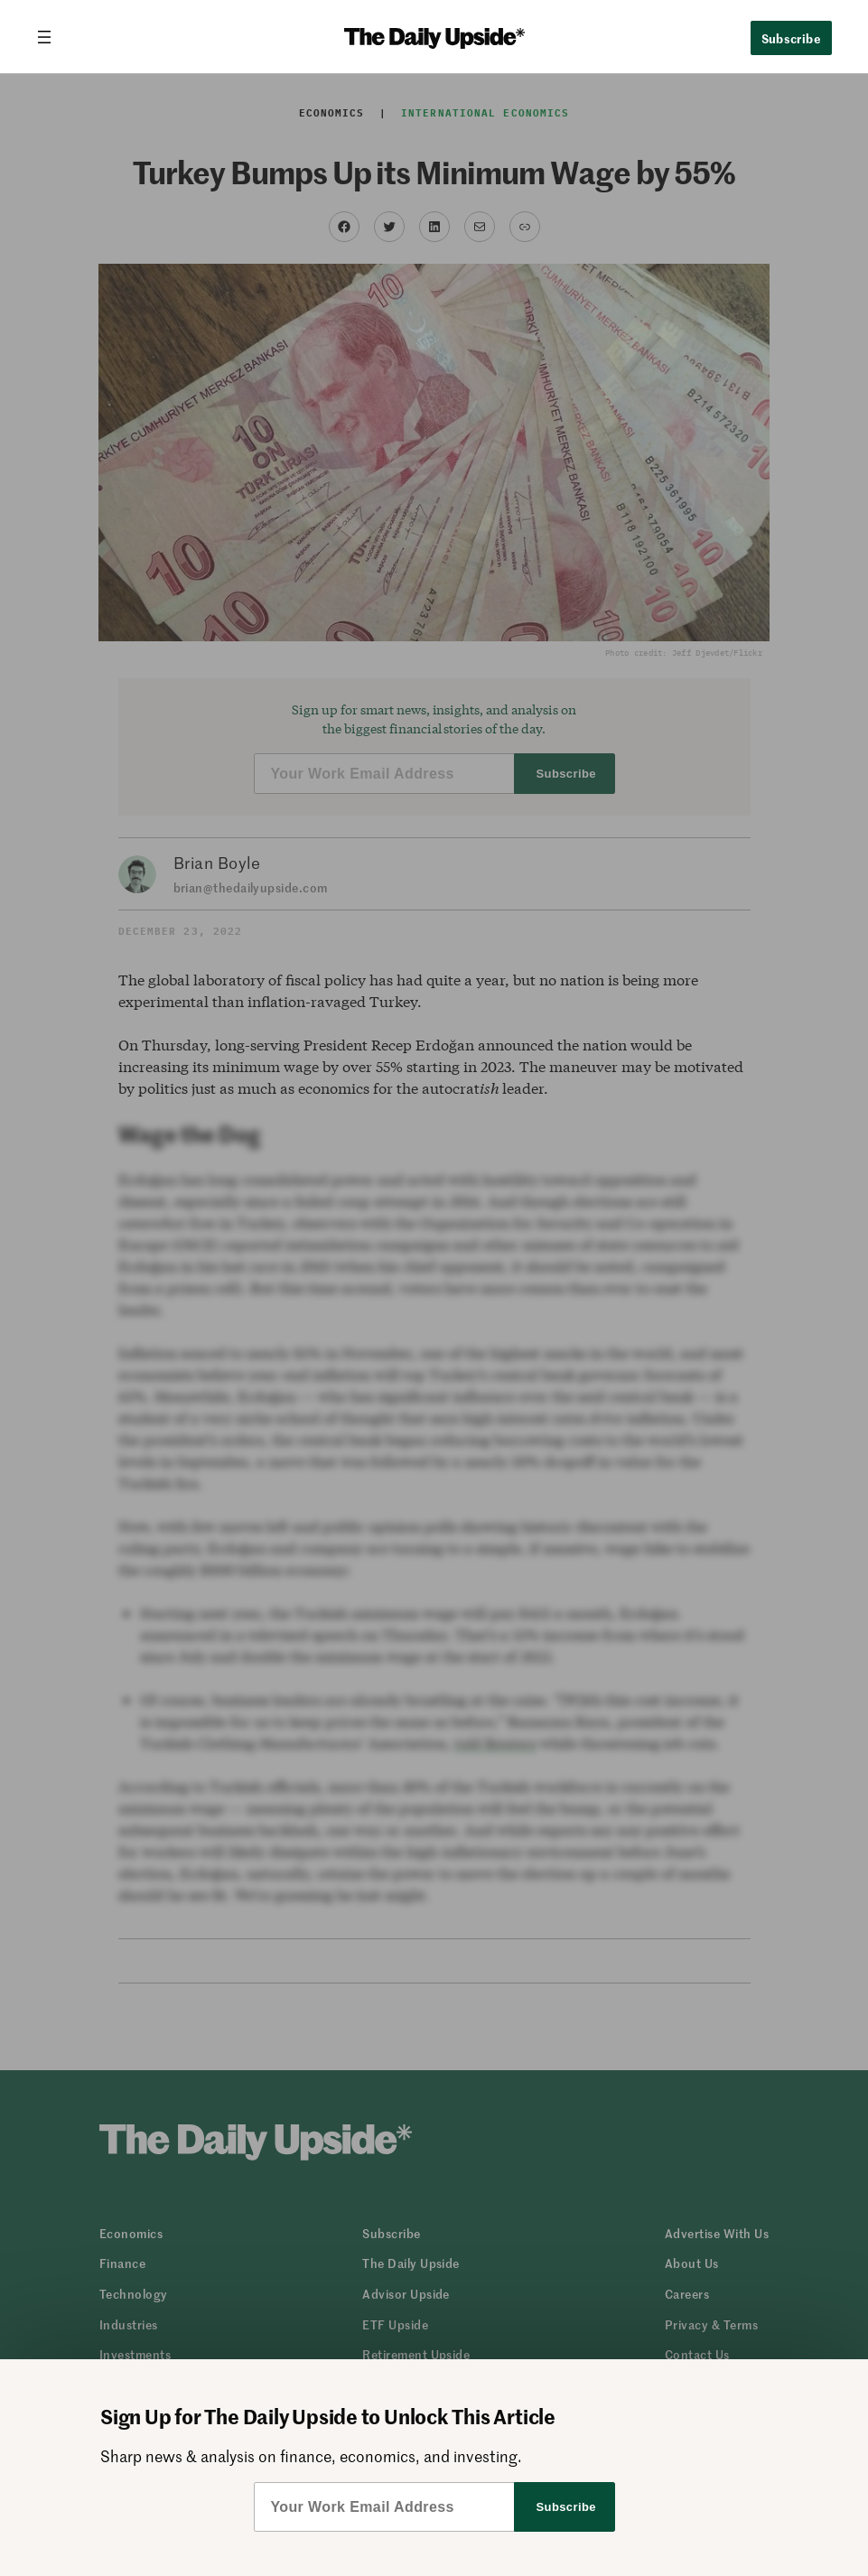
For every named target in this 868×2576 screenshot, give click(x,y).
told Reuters (495, 1742)
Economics (332, 113)
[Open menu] (51, 37)
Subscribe (791, 38)
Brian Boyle (217, 862)
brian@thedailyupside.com (250, 887)
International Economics (485, 113)
